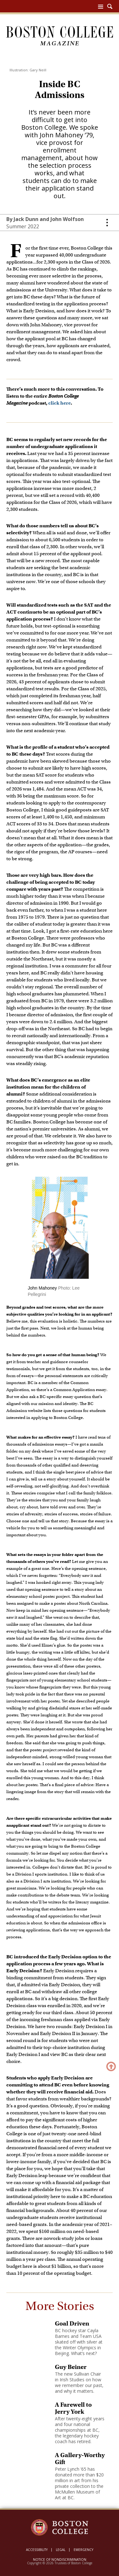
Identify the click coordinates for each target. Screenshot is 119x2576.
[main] (59, 1292)
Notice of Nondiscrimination (59, 2559)
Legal (60, 2549)
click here (59, 403)
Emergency (83, 2549)
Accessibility (37, 2549)
